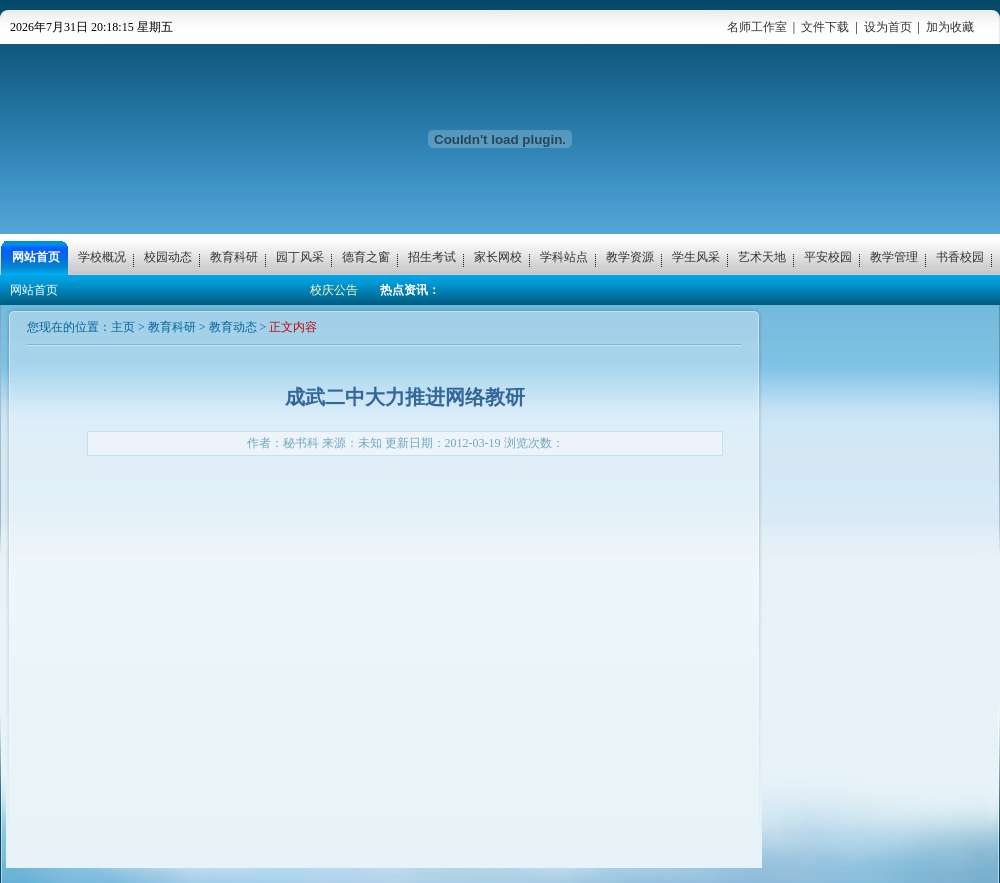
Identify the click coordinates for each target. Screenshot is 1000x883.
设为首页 (888, 27)
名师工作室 (757, 27)
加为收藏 (950, 27)
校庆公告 (334, 290)
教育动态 (233, 327)
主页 (123, 327)
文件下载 (825, 27)
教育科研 (172, 327)
